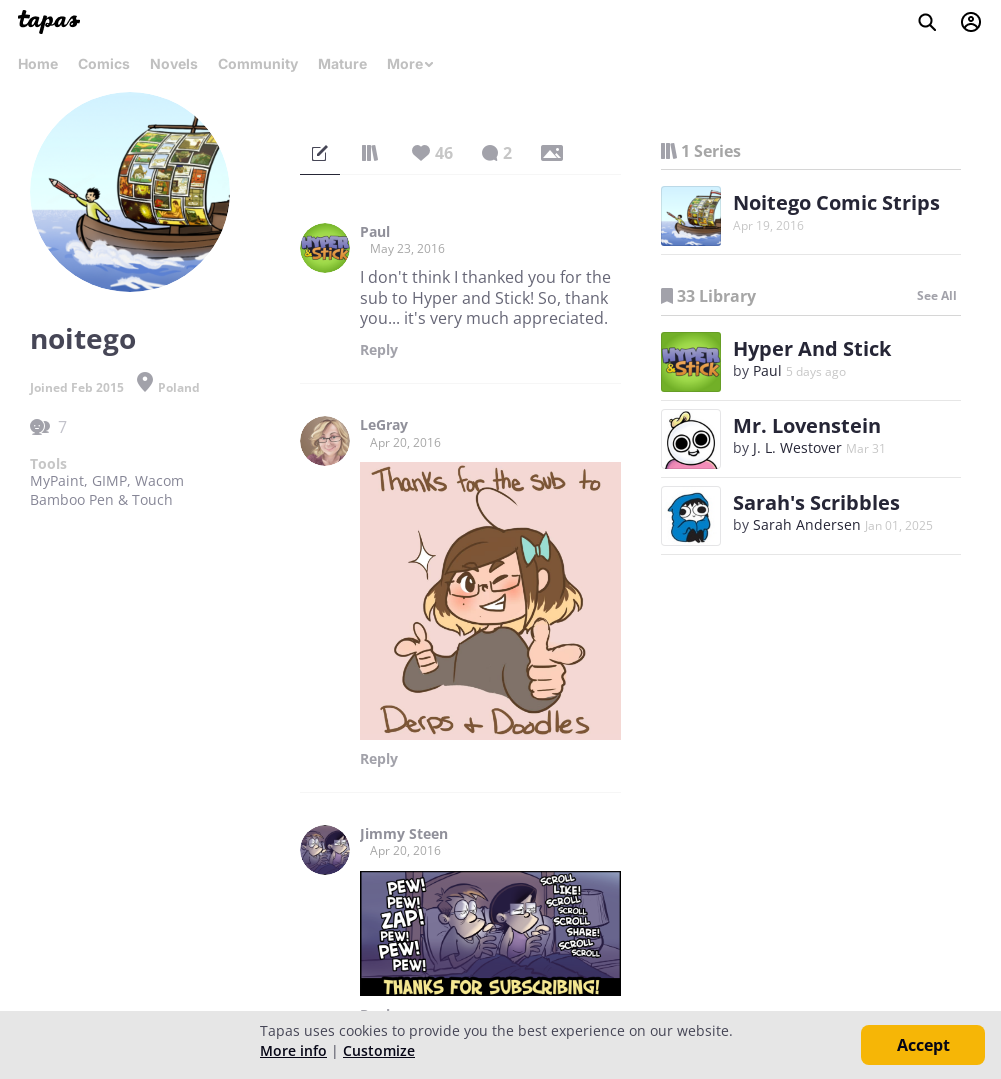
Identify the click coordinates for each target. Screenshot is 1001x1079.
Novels (174, 63)
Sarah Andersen (807, 524)
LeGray (384, 425)
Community (258, 63)
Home (38, 63)
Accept (923, 1045)
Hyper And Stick (812, 348)
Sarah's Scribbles (816, 502)
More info (293, 1050)
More (411, 63)
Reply (379, 350)
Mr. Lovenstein (807, 425)
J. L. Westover (797, 447)
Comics (104, 63)
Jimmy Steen (404, 834)
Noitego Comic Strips (836, 202)
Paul (375, 232)
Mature (342, 63)
